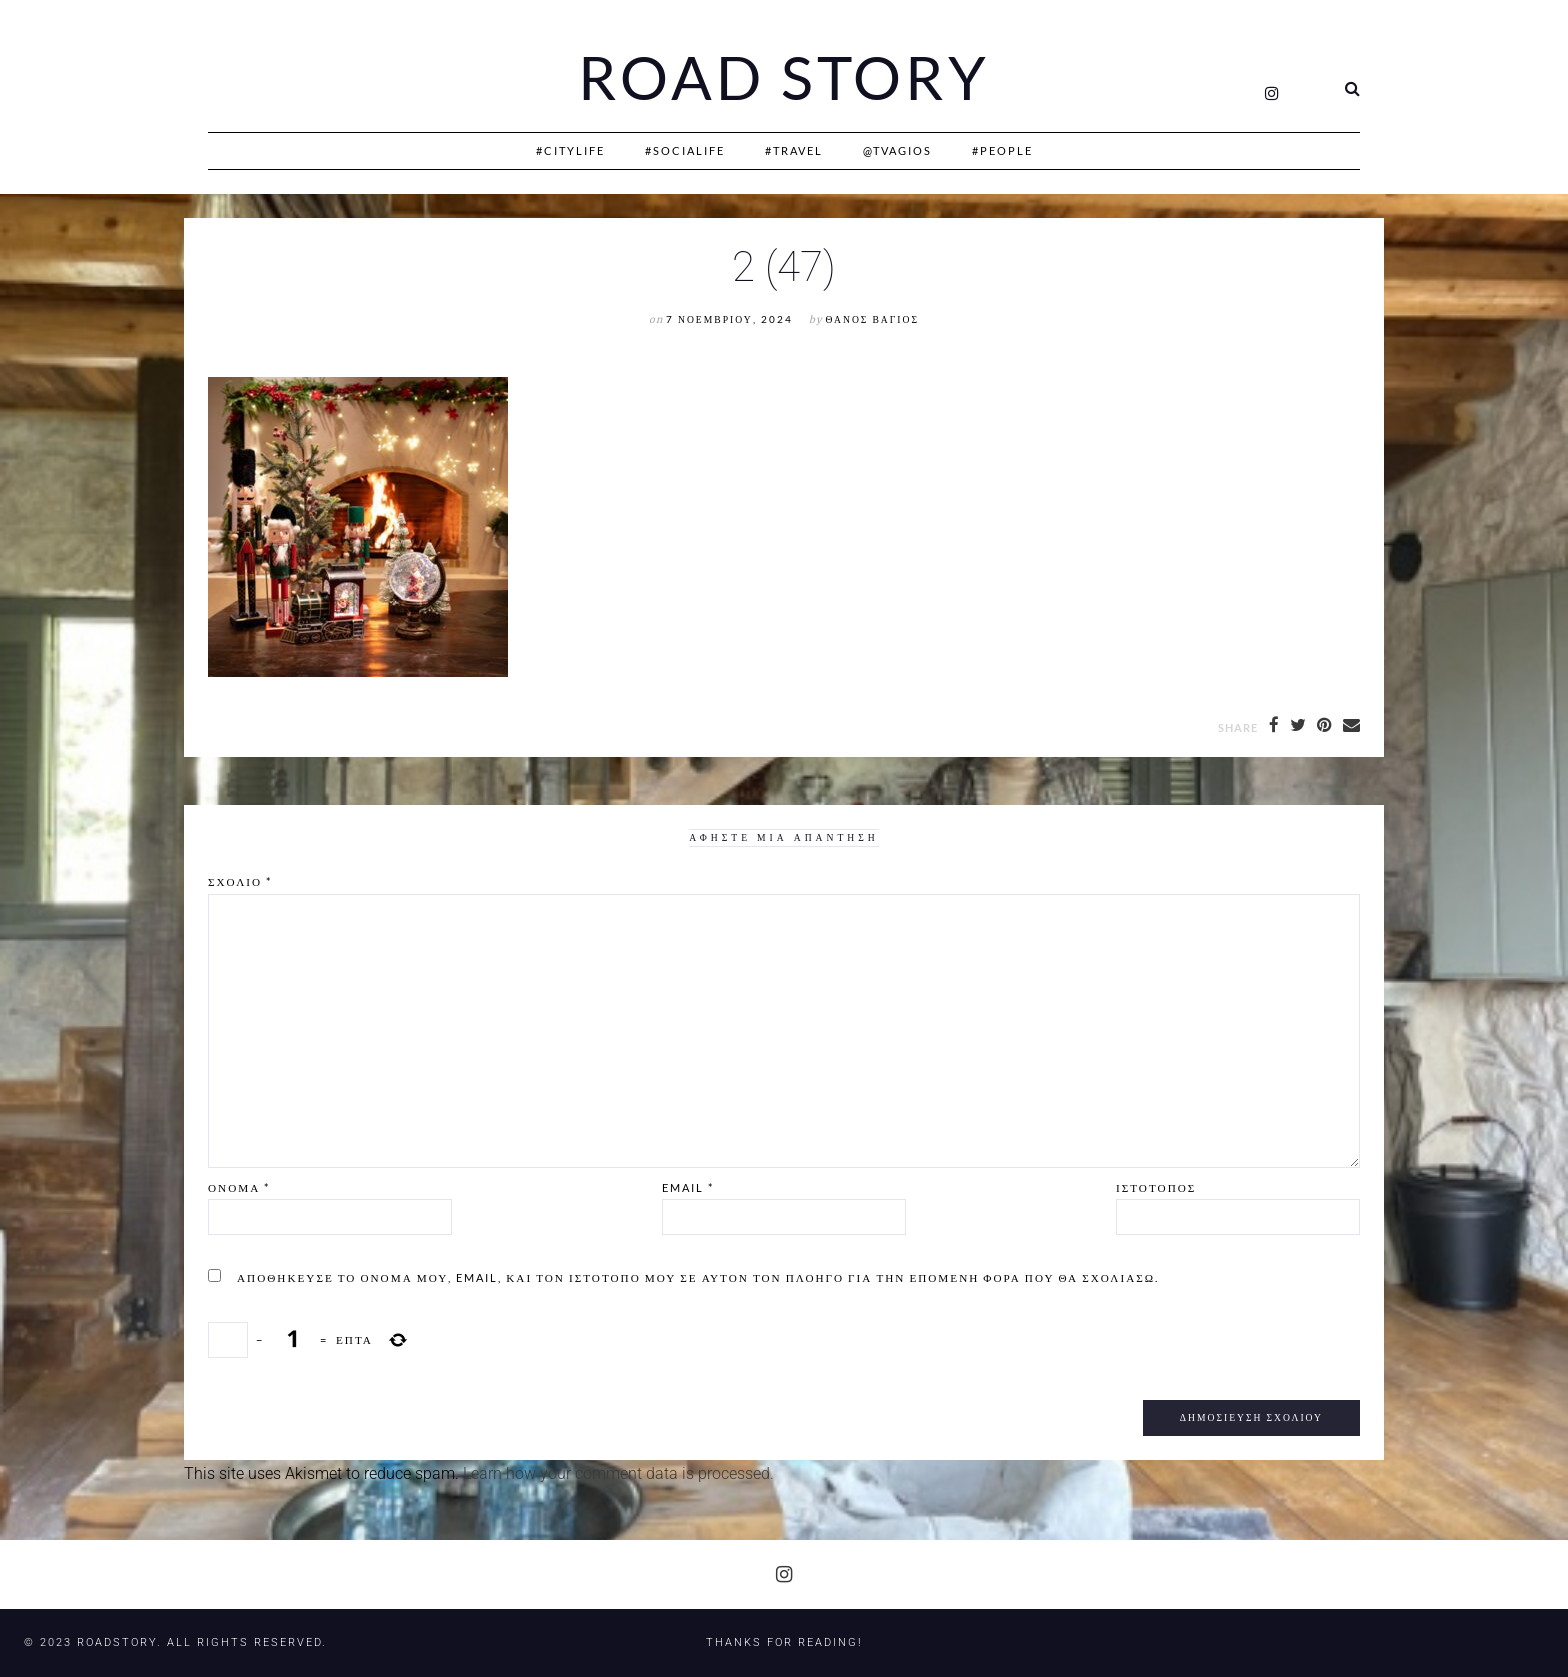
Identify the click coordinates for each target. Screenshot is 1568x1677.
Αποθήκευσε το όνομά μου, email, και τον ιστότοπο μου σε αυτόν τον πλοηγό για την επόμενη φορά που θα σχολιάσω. (698, 1277)
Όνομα (239, 1187)
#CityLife (570, 150)
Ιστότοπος (1156, 1187)
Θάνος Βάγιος (872, 319)
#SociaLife (685, 150)
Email (688, 1187)
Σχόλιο (240, 881)
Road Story (784, 78)
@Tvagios (897, 150)
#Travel (794, 150)
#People (1002, 150)
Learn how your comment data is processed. (618, 1473)
